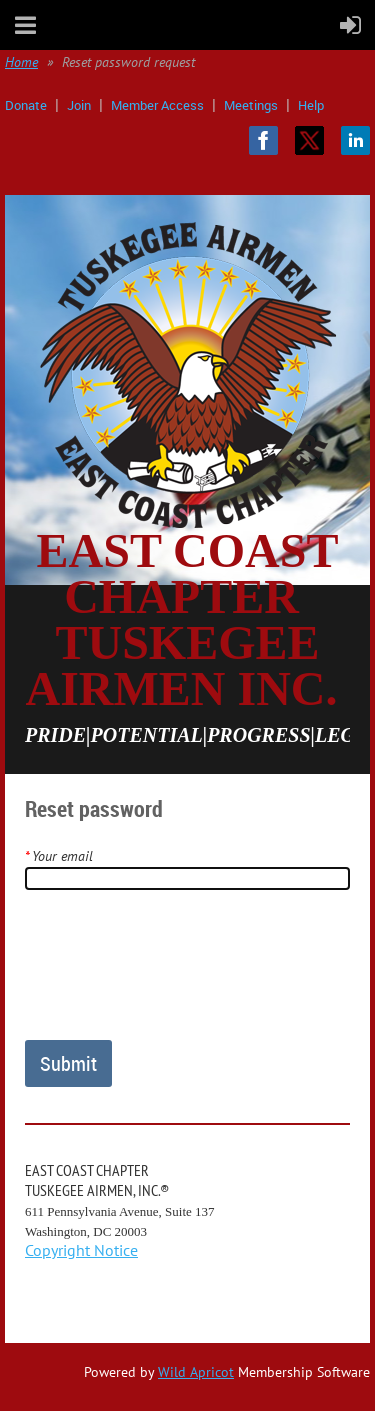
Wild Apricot (196, 1372)
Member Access (157, 105)
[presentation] (177, 973)
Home (21, 62)
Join (79, 105)
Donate (26, 105)
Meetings (251, 105)
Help (311, 105)
